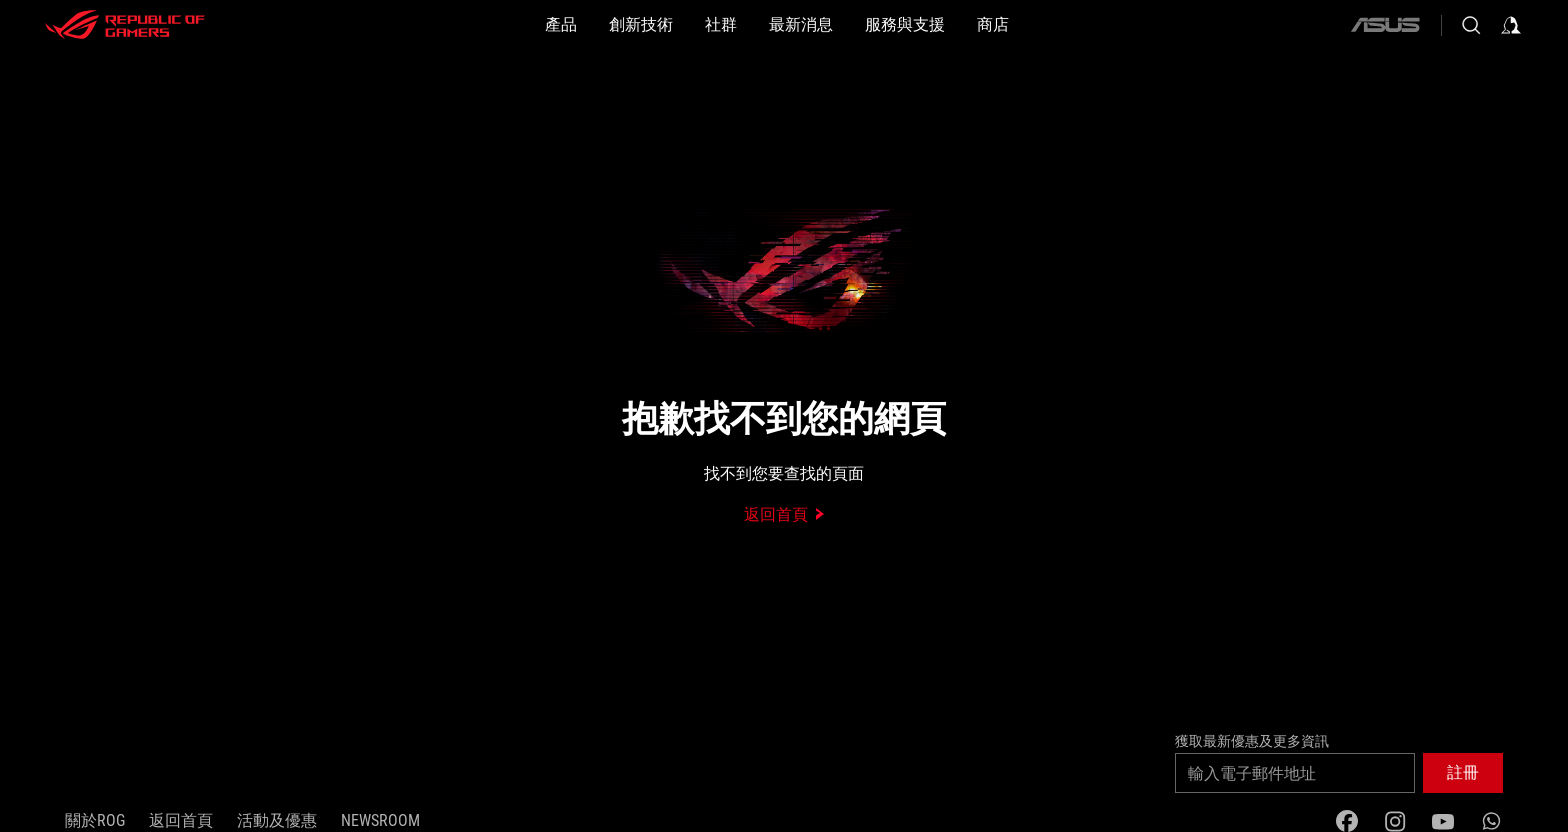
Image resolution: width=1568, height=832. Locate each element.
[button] (561, 25)
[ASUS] (1385, 25)
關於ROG (95, 820)
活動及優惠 (277, 820)
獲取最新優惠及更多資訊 (1252, 741)
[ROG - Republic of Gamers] (125, 25)
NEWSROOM (380, 820)
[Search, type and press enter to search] (1471, 25)
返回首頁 (181, 820)
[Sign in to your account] (1511, 25)
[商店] (993, 25)
